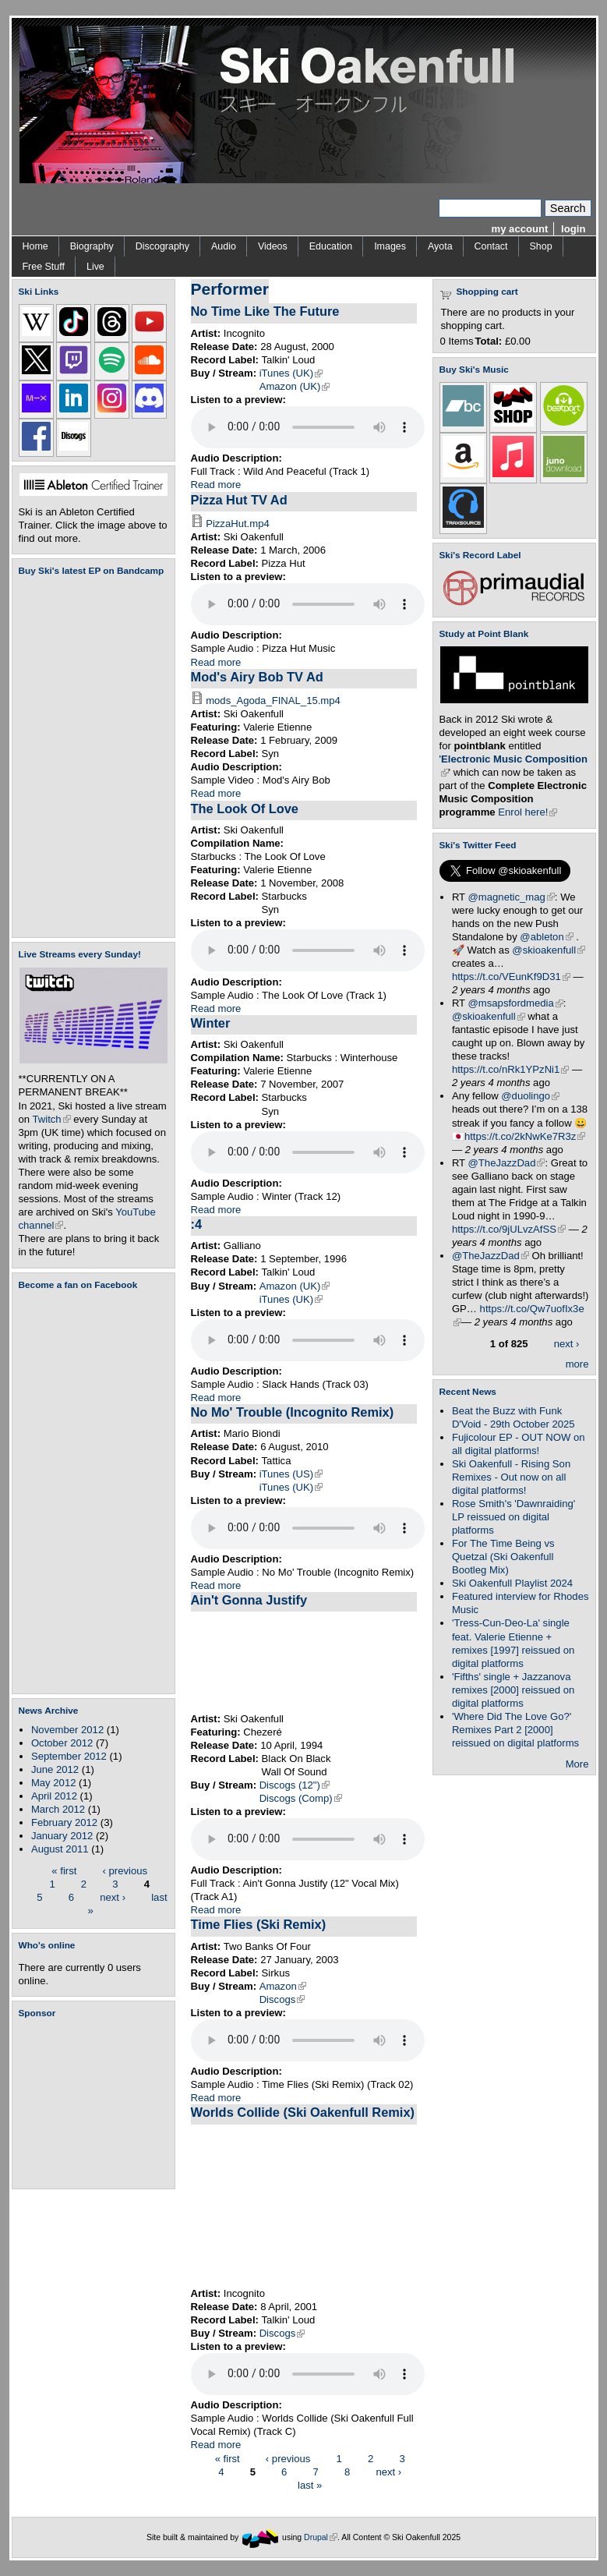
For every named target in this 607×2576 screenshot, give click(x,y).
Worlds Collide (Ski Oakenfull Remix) (303, 2112)
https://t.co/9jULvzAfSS (509, 1229)
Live (95, 266)
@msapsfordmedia (515, 1003)
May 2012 (53, 1783)
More (577, 1764)
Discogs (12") (294, 1785)
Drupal (320, 2537)
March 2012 (58, 1809)
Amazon (282, 1986)
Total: (489, 341)
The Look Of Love (244, 808)
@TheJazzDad (506, 1163)
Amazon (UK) (294, 386)
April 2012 (54, 1796)
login (573, 229)
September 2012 (69, 1756)
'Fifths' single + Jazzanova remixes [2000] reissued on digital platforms (513, 1690)
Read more (216, 484)
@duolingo (530, 1096)
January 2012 (62, 1836)
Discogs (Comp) (300, 1798)
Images (390, 246)
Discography (162, 246)
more (577, 1364)
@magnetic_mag (511, 897)
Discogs (282, 1999)
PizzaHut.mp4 (238, 523)
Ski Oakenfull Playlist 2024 (512, 1583)
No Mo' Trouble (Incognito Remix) (292, 1412)
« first (63, 1870)
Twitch (52, 1119)
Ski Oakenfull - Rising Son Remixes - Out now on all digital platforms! (511, 1477)
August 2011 (60, 1849)
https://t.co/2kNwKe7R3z (525, 1136)
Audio (223, 246)
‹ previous (125, 1870)
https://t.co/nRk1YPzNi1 (510, 1069)
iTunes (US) (291, 1474)
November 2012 (67, 1730)
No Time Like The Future (265, 311)
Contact (491, 246)
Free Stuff (44, 266)
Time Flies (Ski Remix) (258, 1924)
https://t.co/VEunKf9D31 (511, 976)
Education (330, 246)
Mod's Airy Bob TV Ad (257, 677)
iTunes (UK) (291, 373)
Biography (92, 246)
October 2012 (62, 1743)
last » (310, 2484)
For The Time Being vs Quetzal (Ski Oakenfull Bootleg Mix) (503, 1556)
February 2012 (64, 1822)
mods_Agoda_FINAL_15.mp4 (273, 700)
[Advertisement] (97, 2103)
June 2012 (55, 1769)
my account (520, 229)
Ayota (440, 246)
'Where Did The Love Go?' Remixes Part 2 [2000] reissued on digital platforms (515, 1730)
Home (35, 246)
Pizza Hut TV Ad (239, 500)
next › (112, 1896)
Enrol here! (527, 812)
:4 (197, 1224)
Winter (211, 1023)
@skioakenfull (548, 950)
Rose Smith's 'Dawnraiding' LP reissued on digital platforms (513, 1517)
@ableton (546, 937)
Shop (541, 246)
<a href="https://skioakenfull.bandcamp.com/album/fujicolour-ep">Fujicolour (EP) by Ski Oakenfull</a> (89, 756)
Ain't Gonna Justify (249, 1600)
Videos (273, 246)
